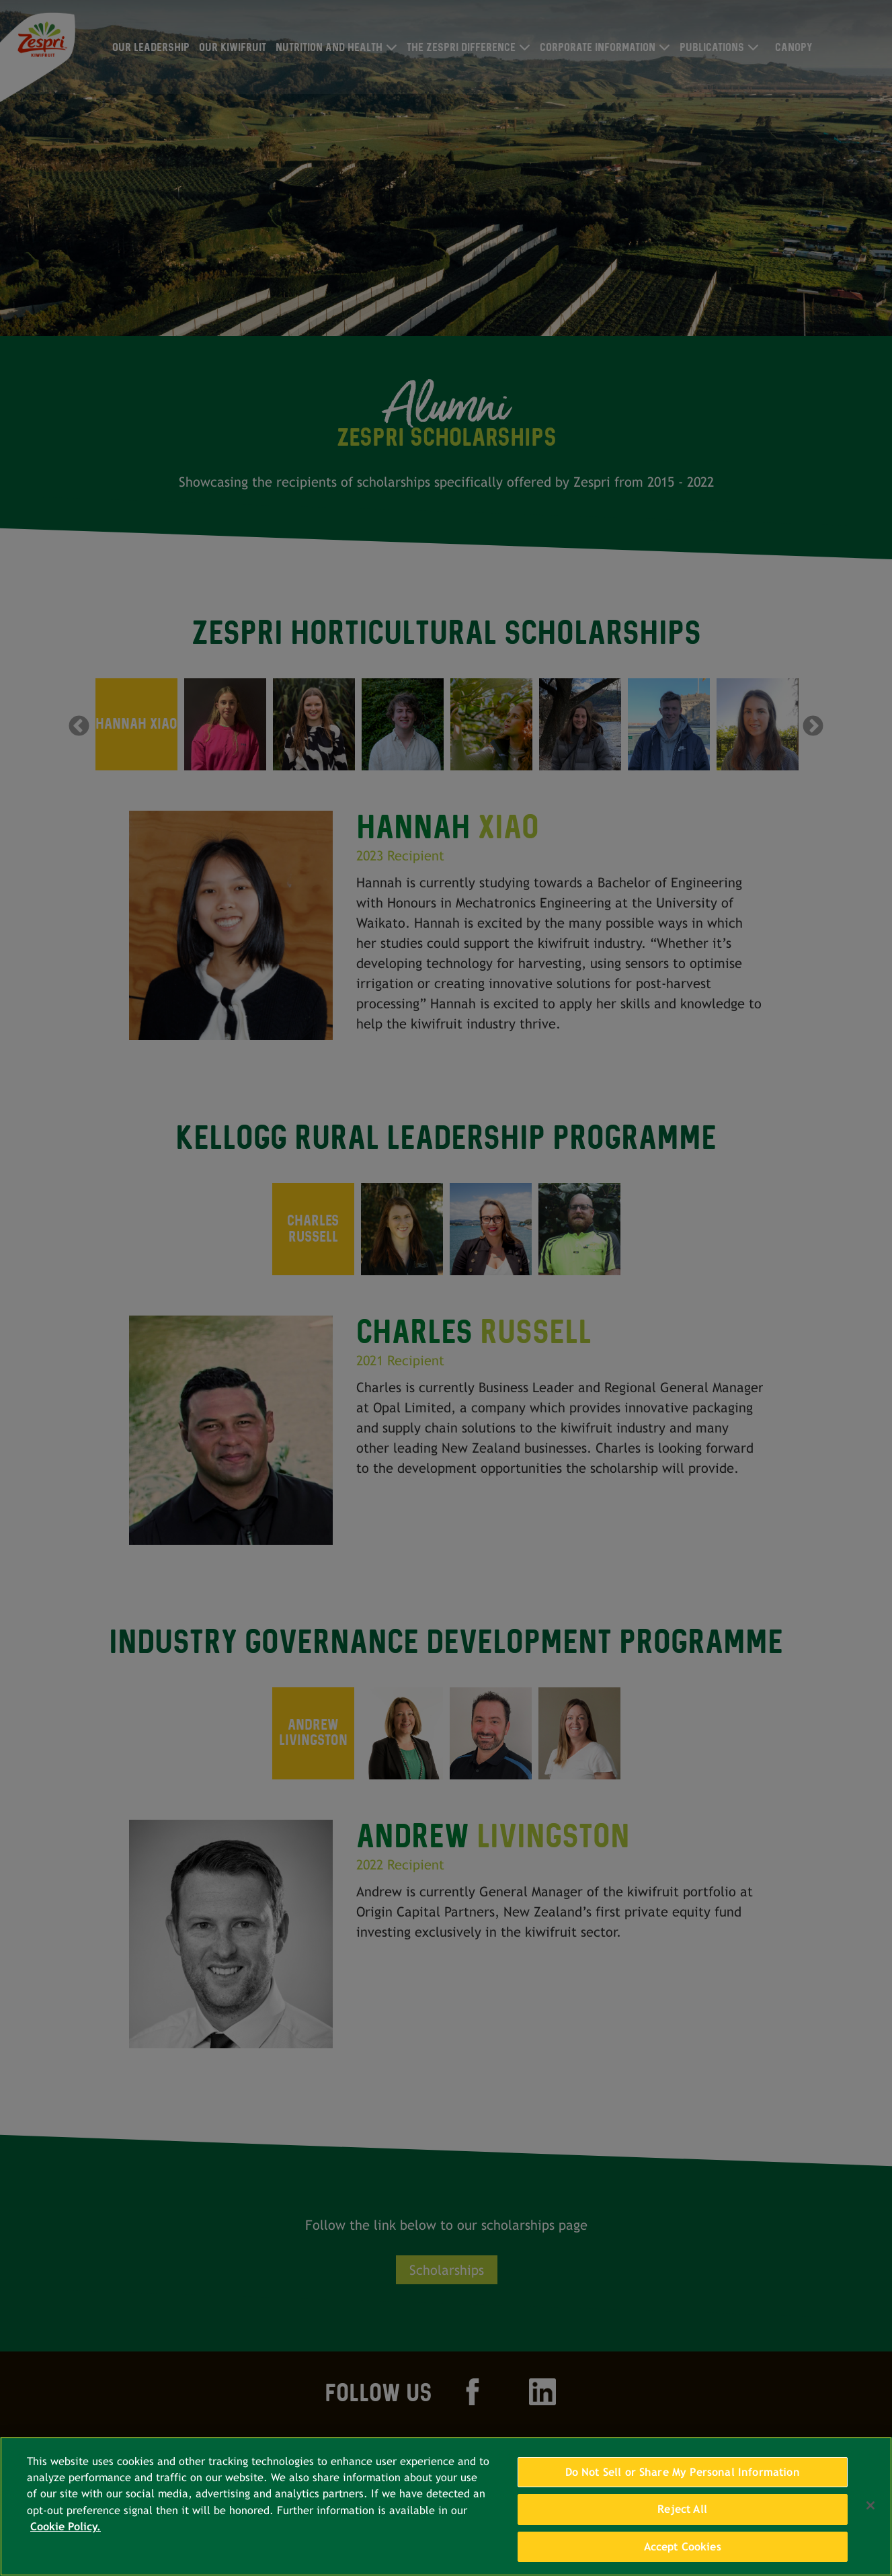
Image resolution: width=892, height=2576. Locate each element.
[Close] (870, 2515)
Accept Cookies (682, 2556)
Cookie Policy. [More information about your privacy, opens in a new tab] (65, 2536)
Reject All (682, 2519)
